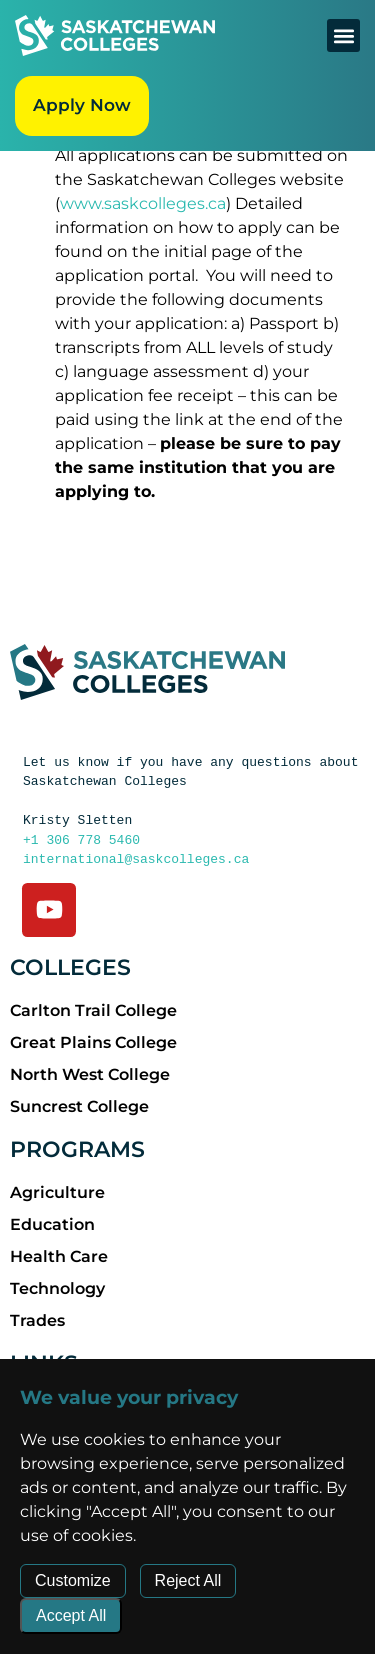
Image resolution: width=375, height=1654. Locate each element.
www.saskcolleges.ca (143, 203)
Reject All (188, 1580)
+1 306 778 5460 (81, 840)
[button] (343, 35)
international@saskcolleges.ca (136, 859)
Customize (73, 1580)
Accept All (71, 1615)
